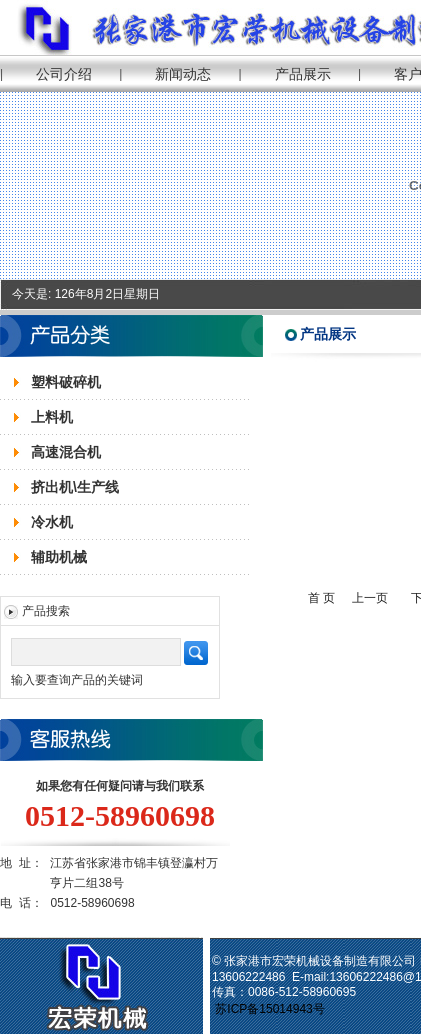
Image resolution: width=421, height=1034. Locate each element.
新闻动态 (183, 74)
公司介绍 (64, 74)
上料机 (52, 417)
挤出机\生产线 (75, 487)
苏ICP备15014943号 (271, 1009)
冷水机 (52, 522)
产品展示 (303, 74)
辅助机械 (59, 557)
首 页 (321, 598)
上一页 (370, 598)
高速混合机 (66, 452)
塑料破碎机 (66, 382)
